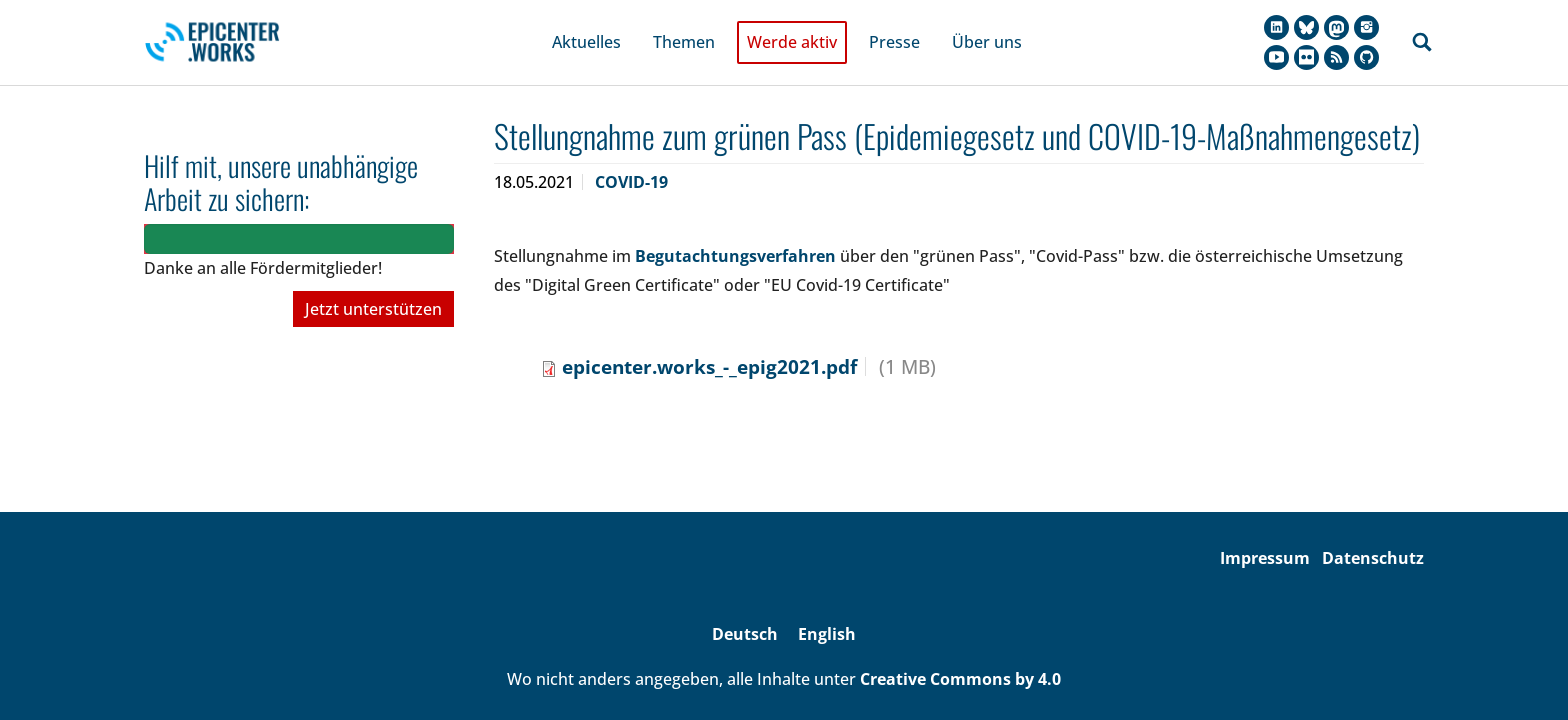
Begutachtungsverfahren (735, 231)
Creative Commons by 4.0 (960, 654)
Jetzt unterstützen (373, 285)
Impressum (1265, 533)
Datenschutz (1373, 533)
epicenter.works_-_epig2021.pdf (709, 341)
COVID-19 (631, 157)
